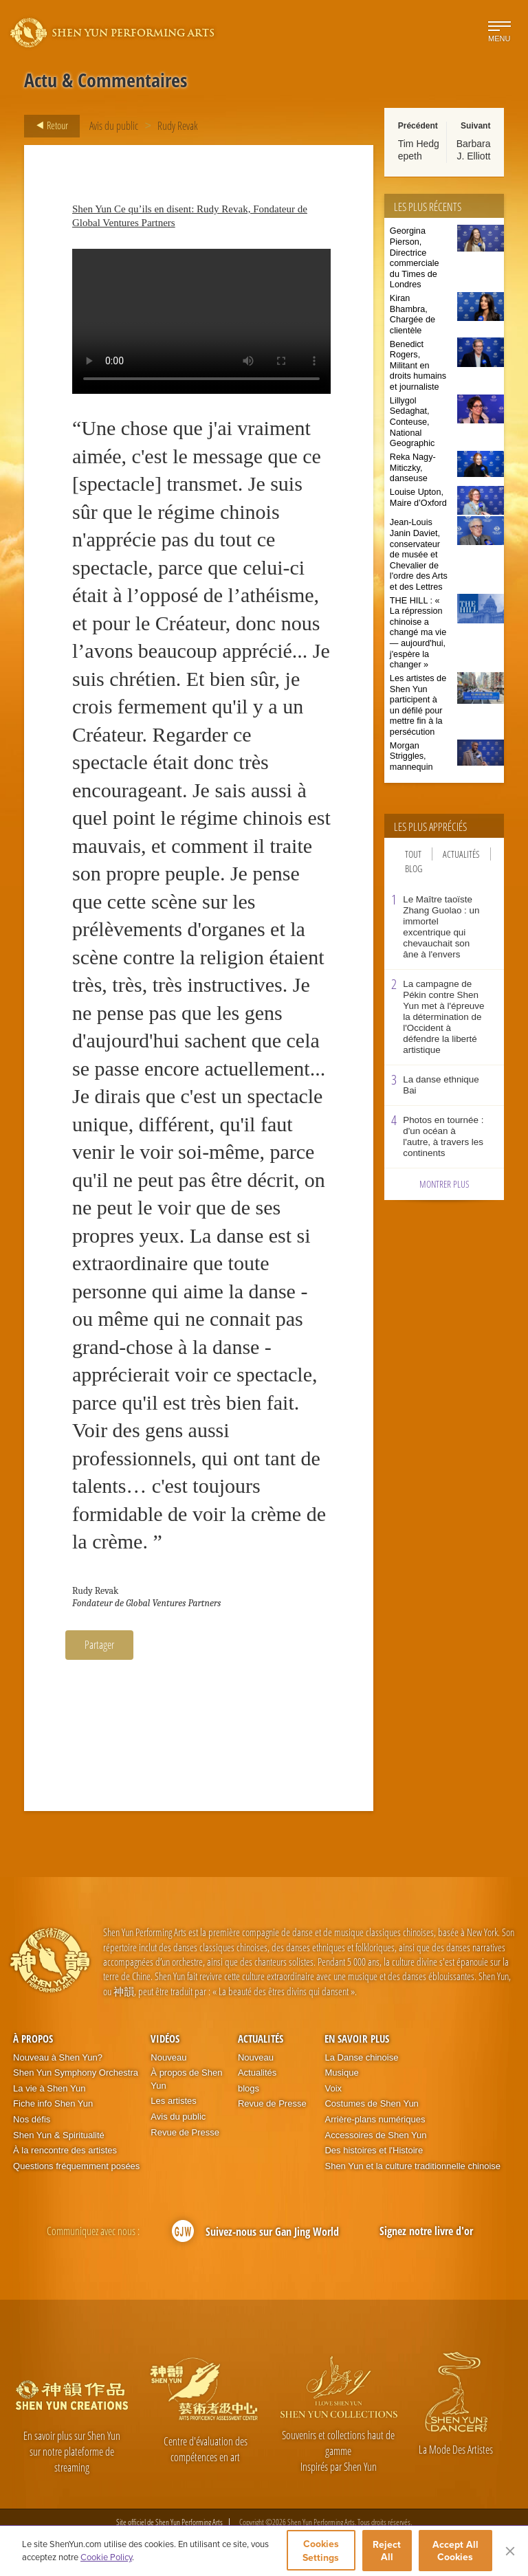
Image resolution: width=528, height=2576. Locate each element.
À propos (33, 2038)
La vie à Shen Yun (49, 2088)
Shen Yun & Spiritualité (58, 2135)
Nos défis (31, 2119)
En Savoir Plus (356, 2038)
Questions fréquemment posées (76, 2166)
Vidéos (165, 2038)
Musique (341, 2072)
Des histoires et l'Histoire (373, 2150)
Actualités (461, 853)
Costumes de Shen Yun (371, 2103)
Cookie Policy (106, 2557)
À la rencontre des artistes (65, 2150)
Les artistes (173, 2101)
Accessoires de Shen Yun (375, 2135)
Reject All (387, 2551)
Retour (48, 126)
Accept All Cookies (455, 2551)
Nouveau (168, 2057)
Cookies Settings (320, 2550)
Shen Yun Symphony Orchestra (75, 2072)
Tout (413, 853)
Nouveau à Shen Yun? (57, 2057)
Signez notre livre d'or (426, 2231)
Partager (99, 1644)
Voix (333, 2088)
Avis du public (113, 125)
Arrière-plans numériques (374, 2119)
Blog (413, 868)
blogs (248, 2088)
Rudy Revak (177, 125)
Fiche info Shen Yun (53, 2103)
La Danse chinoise (361, 2057)
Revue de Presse (185, 2132)
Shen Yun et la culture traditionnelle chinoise (412, 2166)
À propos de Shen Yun (186, 2079)
